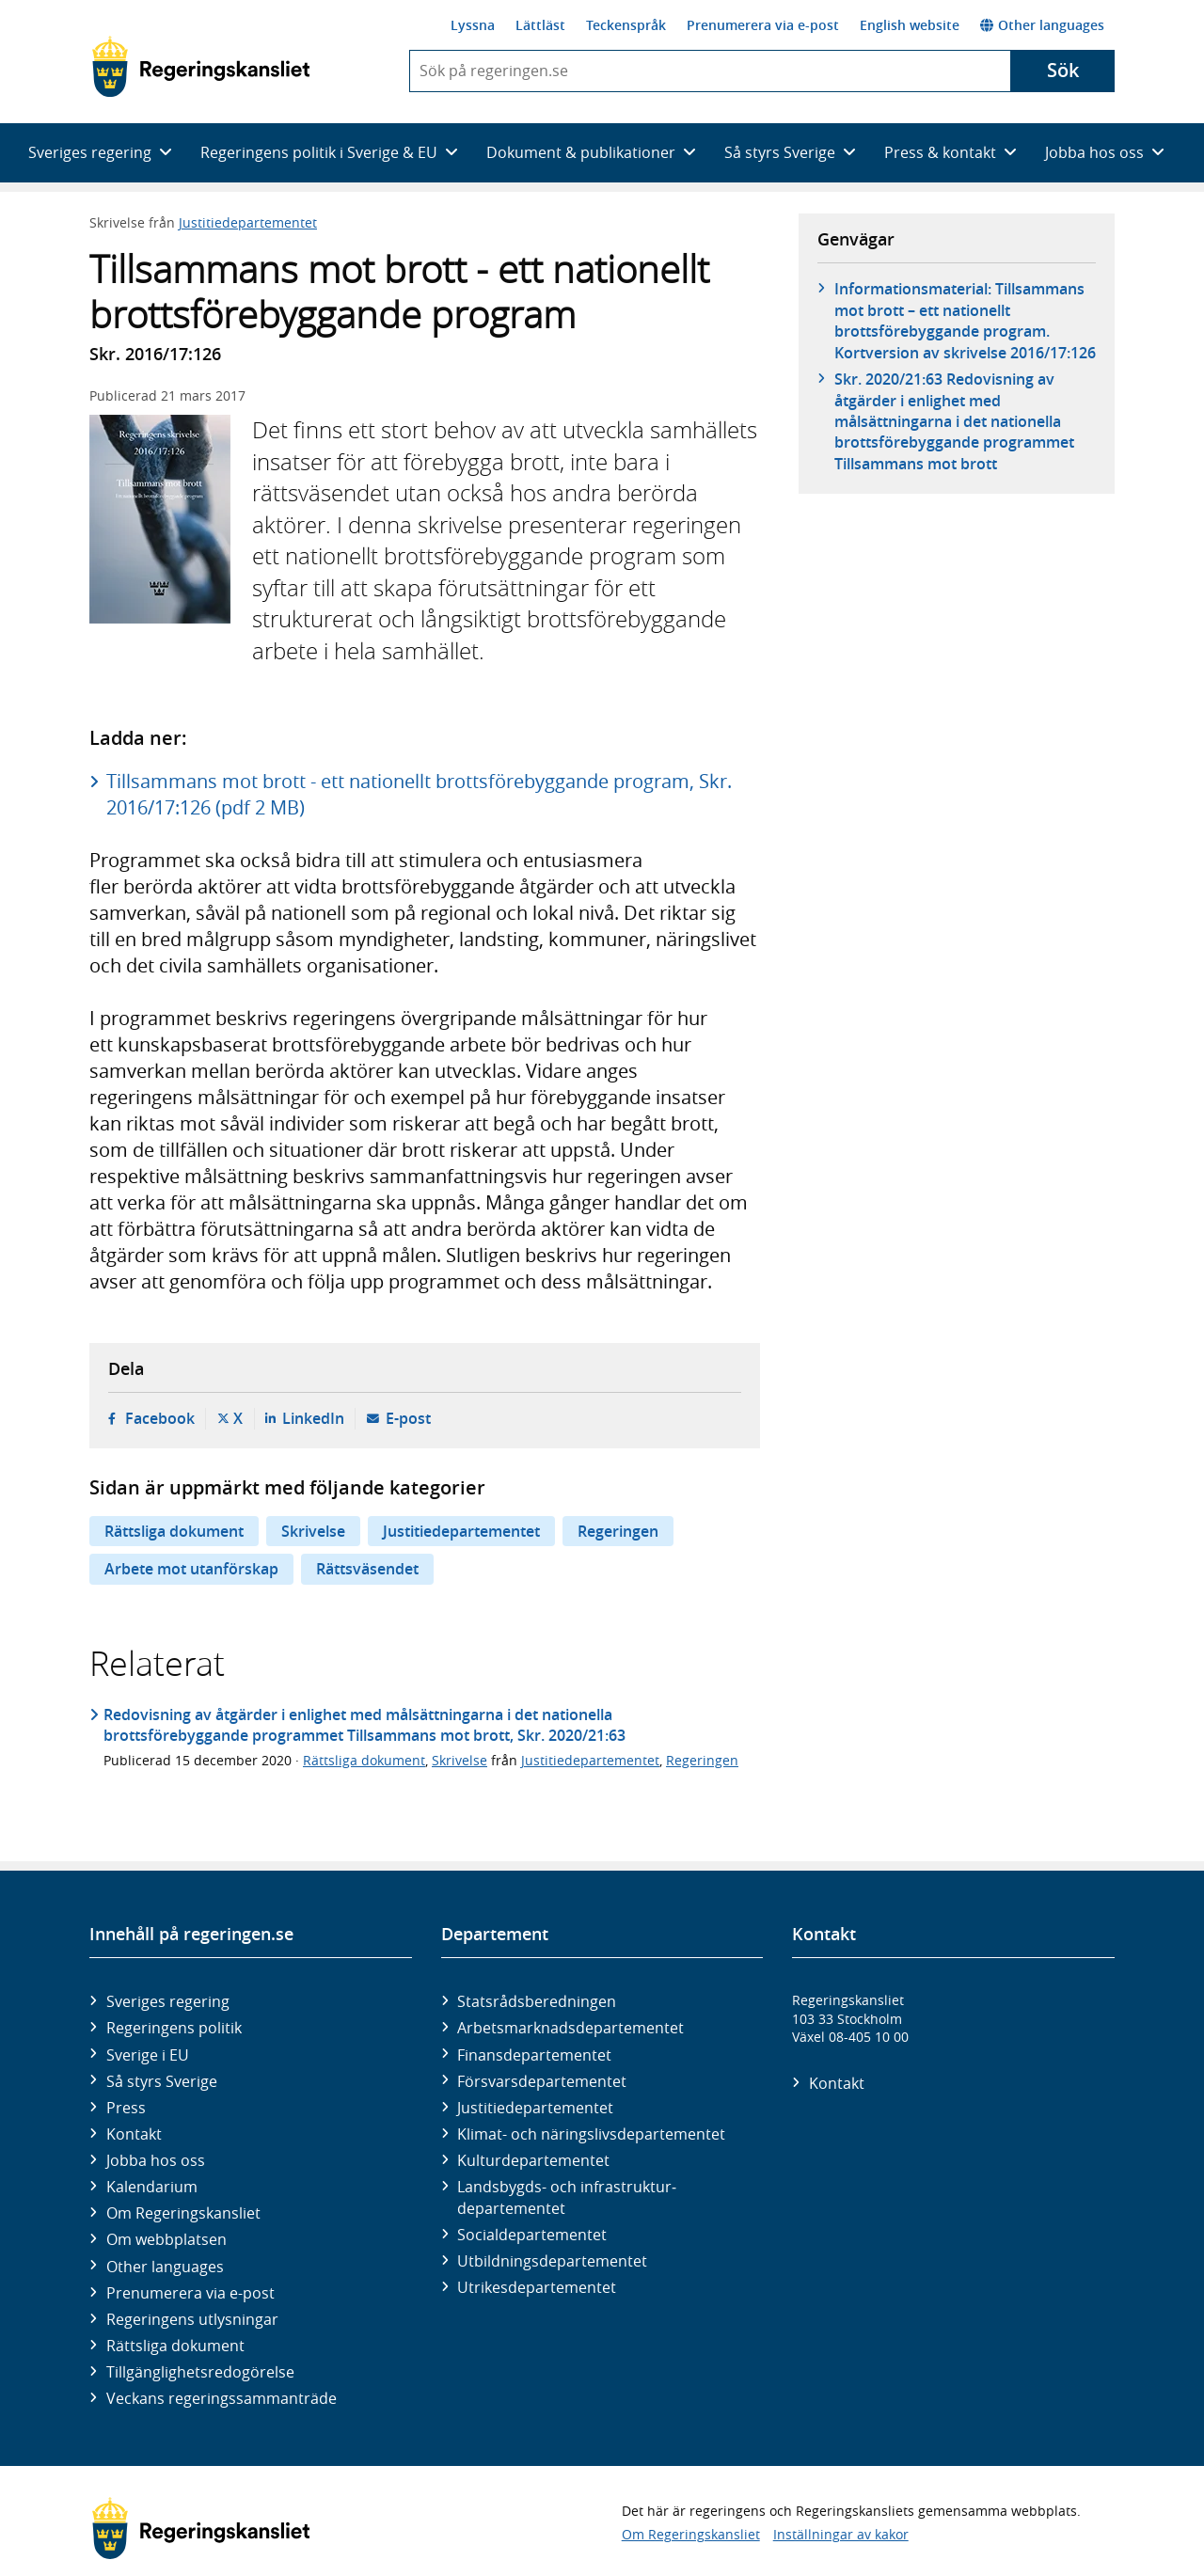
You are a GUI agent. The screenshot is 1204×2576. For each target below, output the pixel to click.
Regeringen (618, 1531)
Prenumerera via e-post (763, 25)
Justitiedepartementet (248, 222)
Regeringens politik (174, 2027)
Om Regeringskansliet (183, 2213)
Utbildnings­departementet (552, 2261)
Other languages (1042, 25)
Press (126, 2107)
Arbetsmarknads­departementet (570, 2027)
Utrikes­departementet (536, 2287)
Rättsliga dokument (174, 1531)
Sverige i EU (147, 2055)
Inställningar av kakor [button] (841, 2534)
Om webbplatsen (166, 2239)
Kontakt (134, 2134)
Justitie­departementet (535, 2107)
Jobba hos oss (155, 2160)
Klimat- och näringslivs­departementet (591, 2134)
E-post (408, 1418)
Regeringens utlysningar (192, 2319)
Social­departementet (532, 2234)
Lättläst (540, 25)
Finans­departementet (534, 2055)
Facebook (160, 1418)
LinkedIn (313, 1418)
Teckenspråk (626, 25)
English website (909, 25)
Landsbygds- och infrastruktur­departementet (566, 2197)
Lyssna (473, 25)
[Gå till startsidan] (200, 67)
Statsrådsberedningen (536, 2001)
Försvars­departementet (541, 2081)
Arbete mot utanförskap (191, 1568)
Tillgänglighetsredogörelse (200, 2372)
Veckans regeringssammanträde (221, 2398)
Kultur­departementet (533, 2160)
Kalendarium (152, 2186)
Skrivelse (313, 1531)
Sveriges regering (168, 2001)
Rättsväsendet (367, 1568)
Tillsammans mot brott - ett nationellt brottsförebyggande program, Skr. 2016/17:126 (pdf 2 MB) (419, 794)
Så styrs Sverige (161, 2081)
